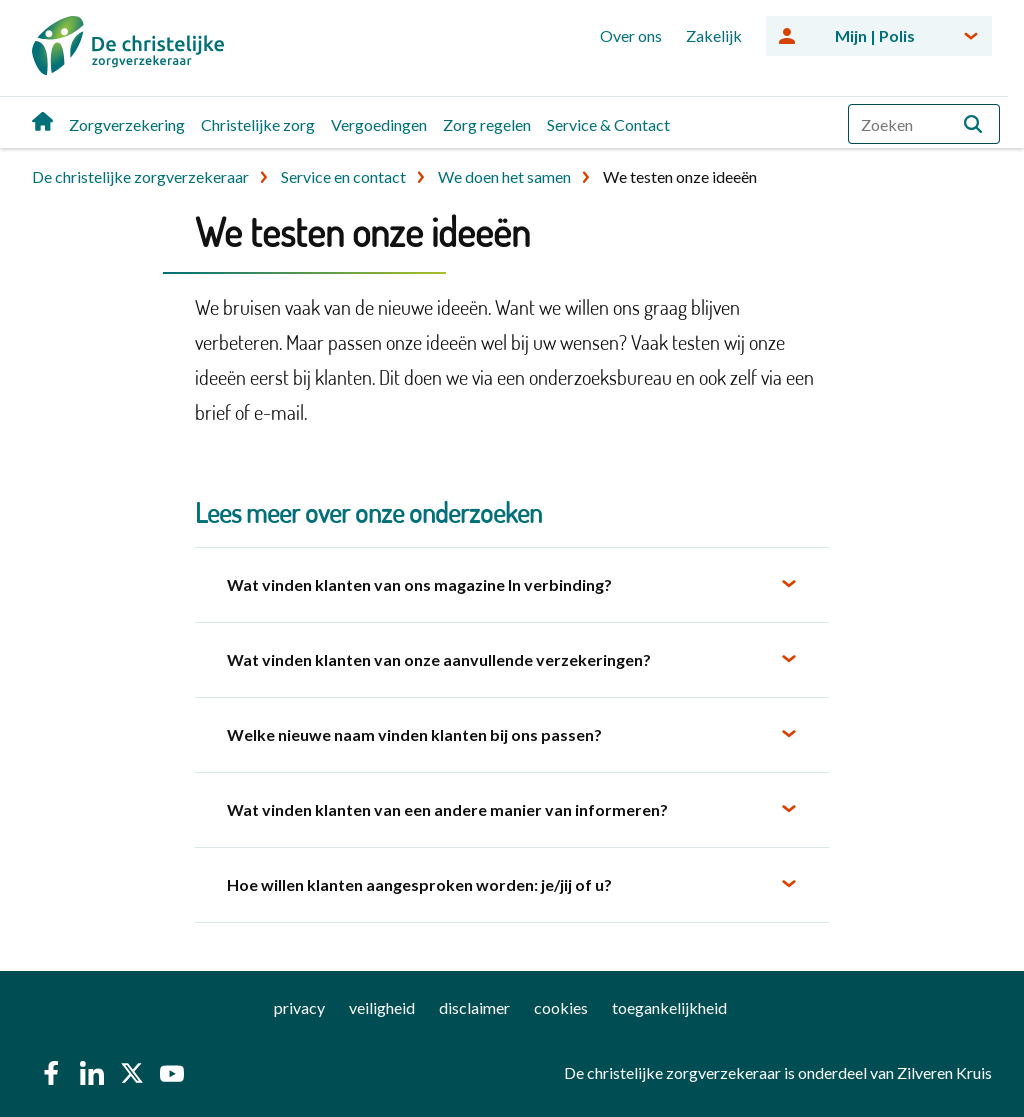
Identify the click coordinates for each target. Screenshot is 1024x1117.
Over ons (631, 35)
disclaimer (474, 1007)
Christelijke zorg (258, 124)
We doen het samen (504, 176)
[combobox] (924, 124)
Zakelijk (714, 35)
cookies (561, 1007)
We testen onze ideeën (680, 176)
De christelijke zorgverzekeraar (140, 176)
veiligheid (382, 1007)
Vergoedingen (379, 124)
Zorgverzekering (127, 124)
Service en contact (343, 176)
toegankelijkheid (669, 1007)
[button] (973, 124)
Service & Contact (608, 124)
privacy (299, 1007)
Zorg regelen (487, 124)
